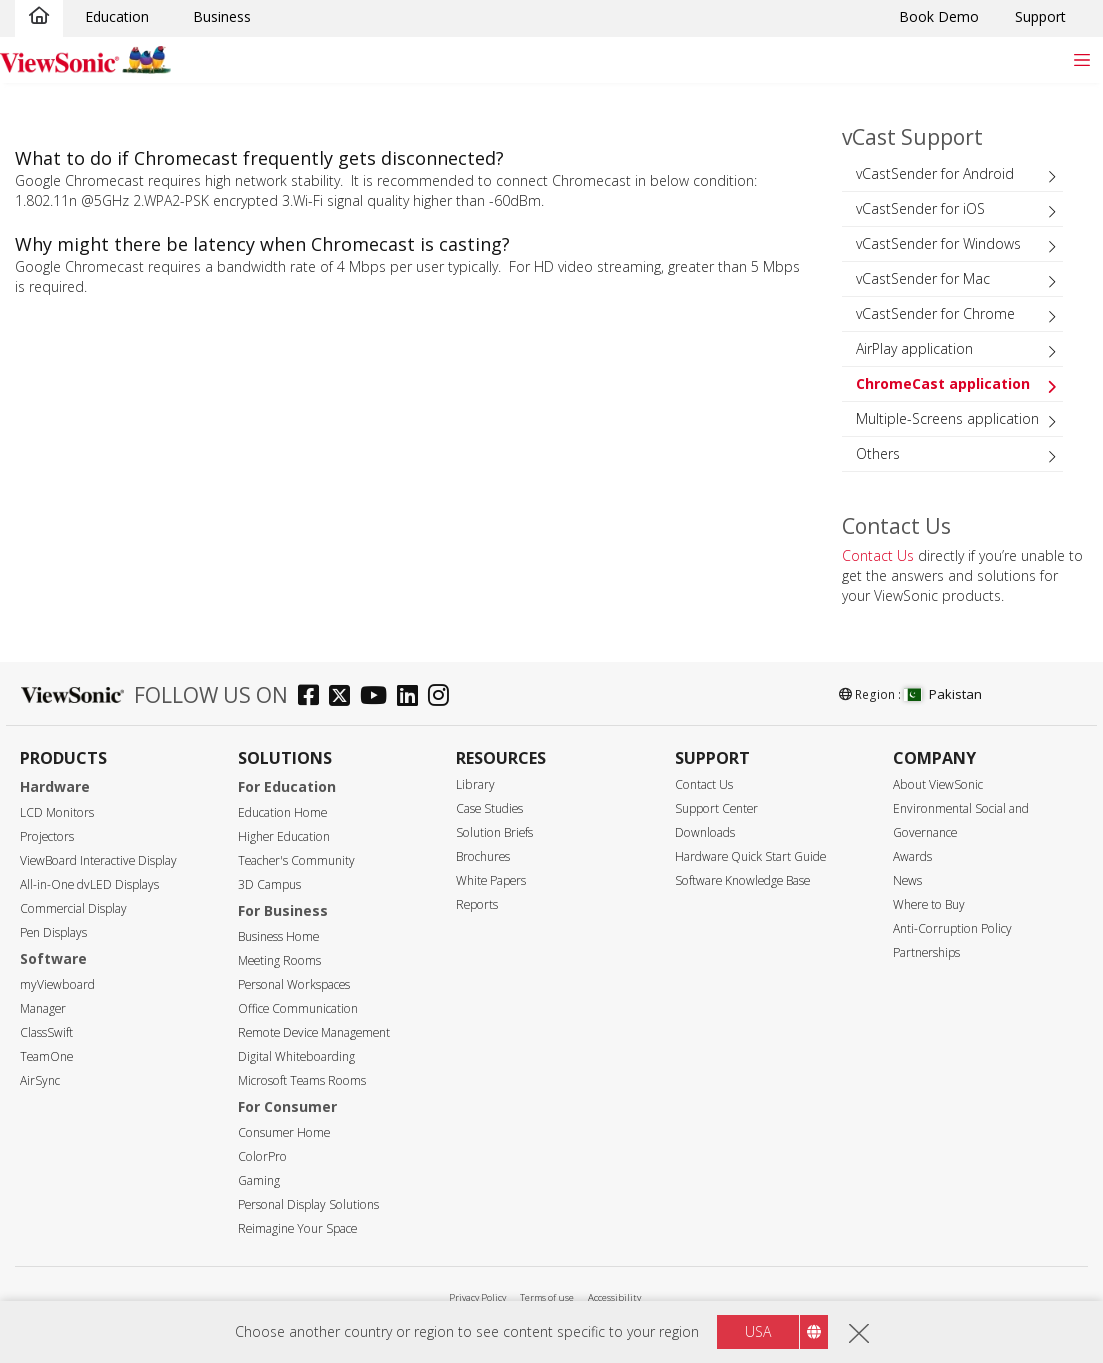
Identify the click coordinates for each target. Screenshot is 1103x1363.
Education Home (282, 812)
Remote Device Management (314, 1032)
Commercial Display (73, 908)
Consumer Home (284, 1132)
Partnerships (926, 952)
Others (878, 453)
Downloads (705, 832)
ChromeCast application (943, 383)
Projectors (47, 836)
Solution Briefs (494, 832)
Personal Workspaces (294, 984)
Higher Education (284, 836)
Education (117, 16)
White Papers (491, 880)
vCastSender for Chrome (935, 313)
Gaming (259, 1180)
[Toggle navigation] (1081, 59)
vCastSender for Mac (923, 278)
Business (222, 16)
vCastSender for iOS (920, 208)
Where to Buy (929, 904)
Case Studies (489, 808)
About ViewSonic (938, 784)
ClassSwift (46, 1032)
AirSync (40, 1080)
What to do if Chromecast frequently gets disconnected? (259, 158)
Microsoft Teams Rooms (302, 1080)
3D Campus (269, 884)
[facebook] (313, 697)
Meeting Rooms (279, 960)
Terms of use (547, 1297)
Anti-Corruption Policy (952, 928)
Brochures (483, 856)
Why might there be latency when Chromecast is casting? (262, 244)
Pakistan (942, 694)
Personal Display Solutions (308, 1204)
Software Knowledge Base (742, 880)
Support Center (716, 808)
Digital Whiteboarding (296, 1056)
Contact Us (878, 555)
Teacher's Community (296, 860)
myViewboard (57, 984)
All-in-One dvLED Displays (89, 884)
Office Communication (298, 1008)
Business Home (278, 936)
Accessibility (614, 1297)
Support (1040, 16)
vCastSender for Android (935, 173)
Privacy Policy (477, 1297)
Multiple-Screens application (947, 418)
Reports (477, 904)
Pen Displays (53, 932)
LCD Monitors (57, 812)
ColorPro (262, 1156)
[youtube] (378, 697)
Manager (43, 1008)
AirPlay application (914, 348)
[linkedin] (412, 697)
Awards (912, 856)
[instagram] (443, 697)
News (907, 880)
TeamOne (46, 1056)
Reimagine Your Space (297, 1228)
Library (475, 784)
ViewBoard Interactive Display (98, 860)
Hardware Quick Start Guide (750, 856)
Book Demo (939, 16)
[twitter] (344, 697)
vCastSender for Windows (938, 243)
